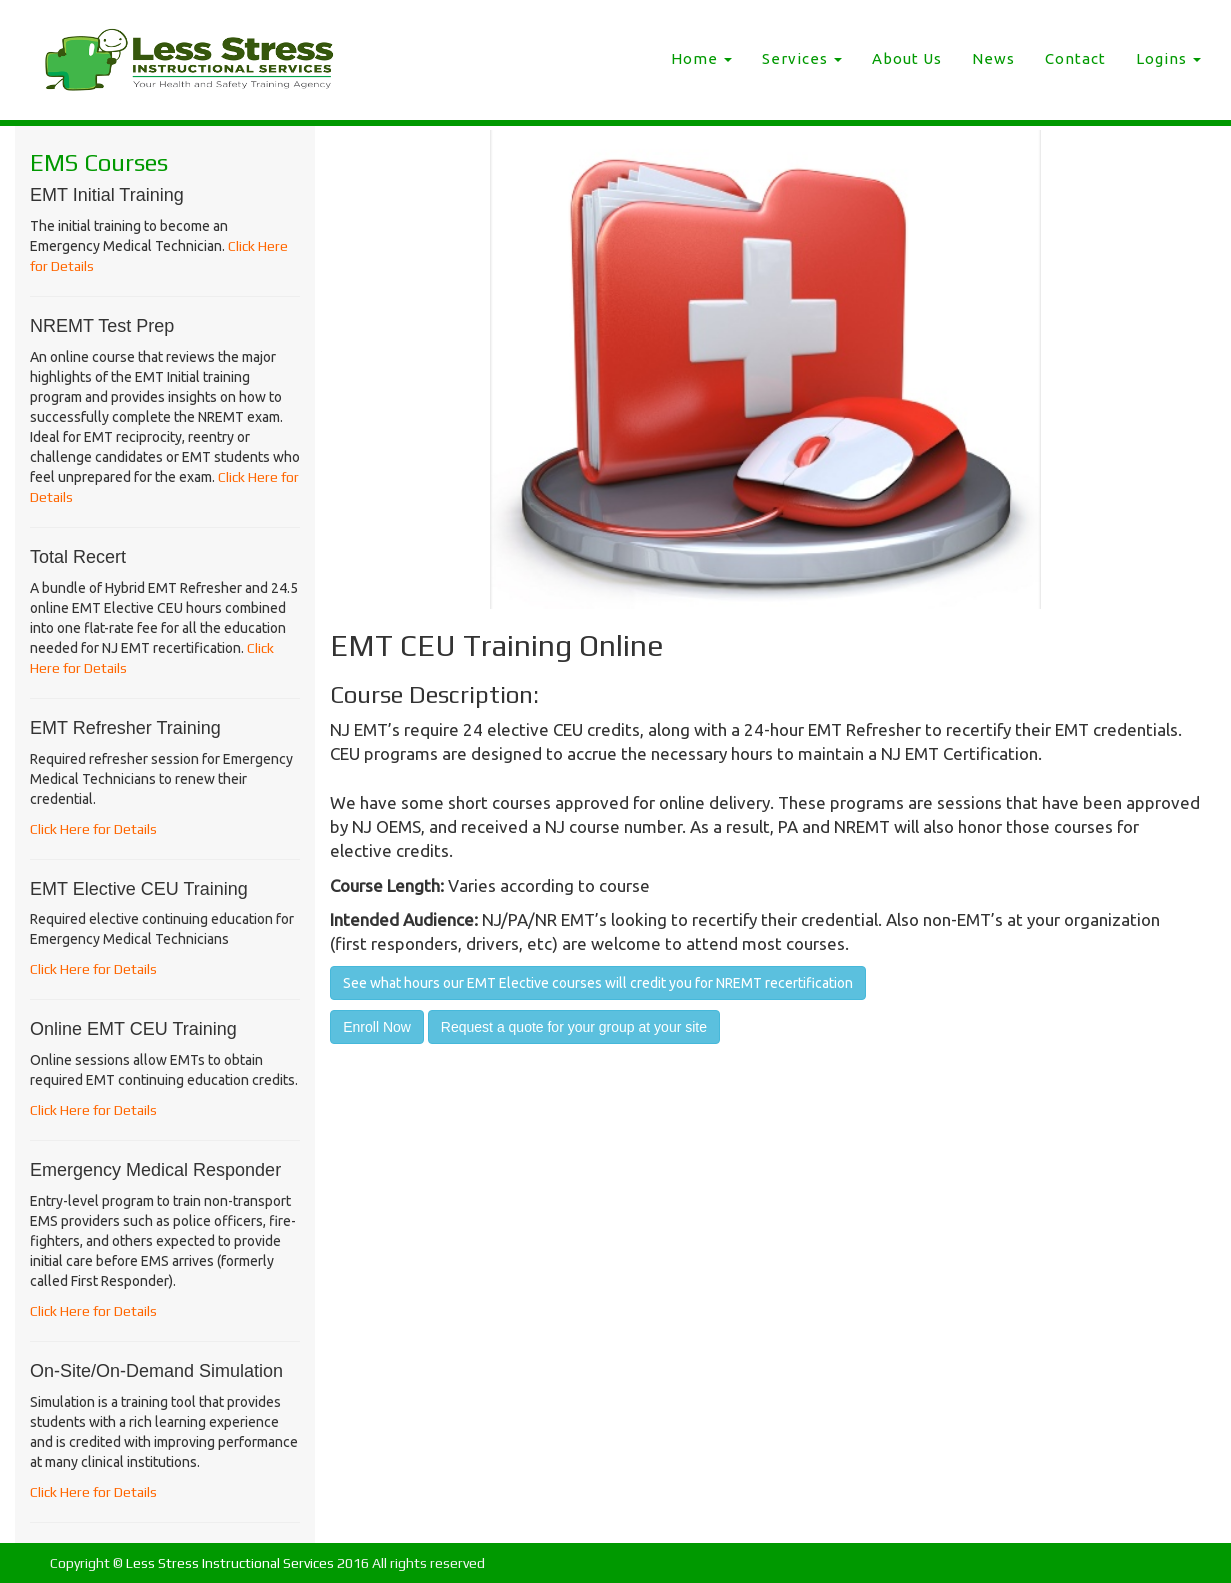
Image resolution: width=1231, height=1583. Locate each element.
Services (802, 58)
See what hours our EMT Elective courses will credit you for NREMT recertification (598, 983)
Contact (1075, 58)
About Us (907, 58)
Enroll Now (377, 1027)
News (993, 58)
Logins (1168, 58)
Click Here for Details (93, 829)
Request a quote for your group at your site (574, 1027)
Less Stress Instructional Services (230, 1563)
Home (701, 58)
